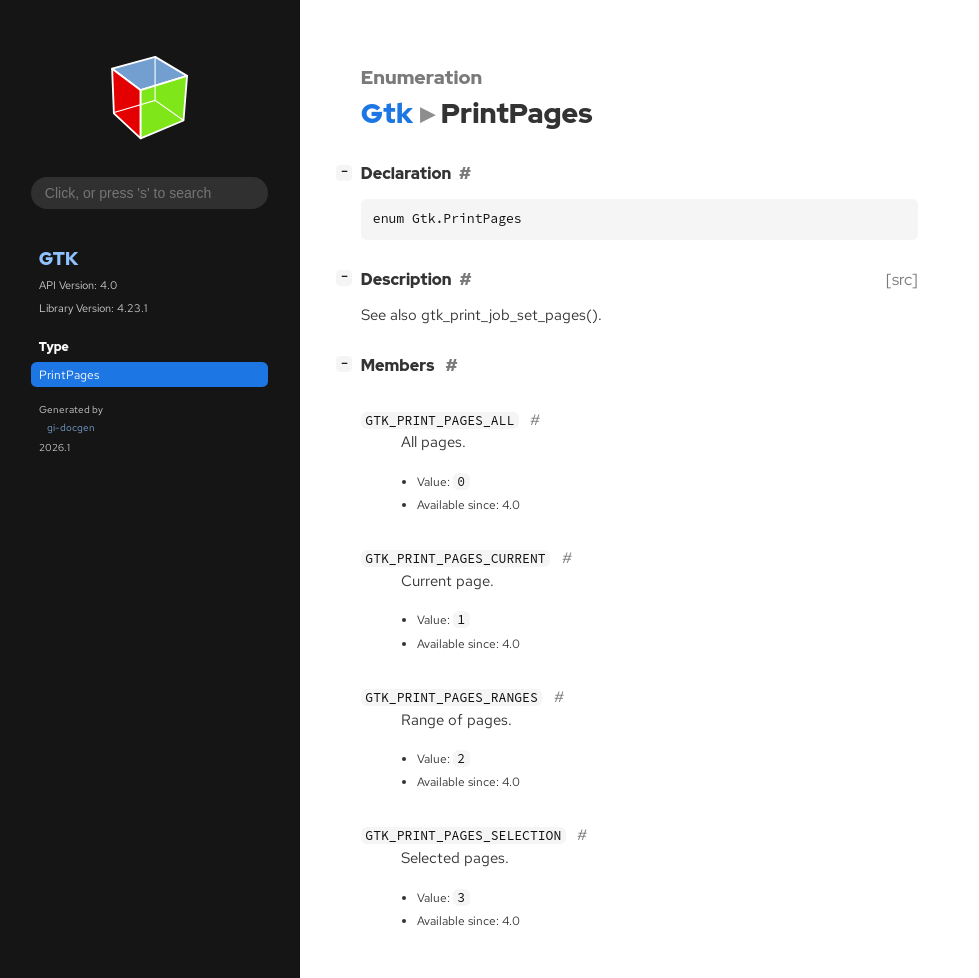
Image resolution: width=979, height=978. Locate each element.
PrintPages (69, 375)
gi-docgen (71, 427)
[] (348, 171)
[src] (902, 279)
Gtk (58, 258)
